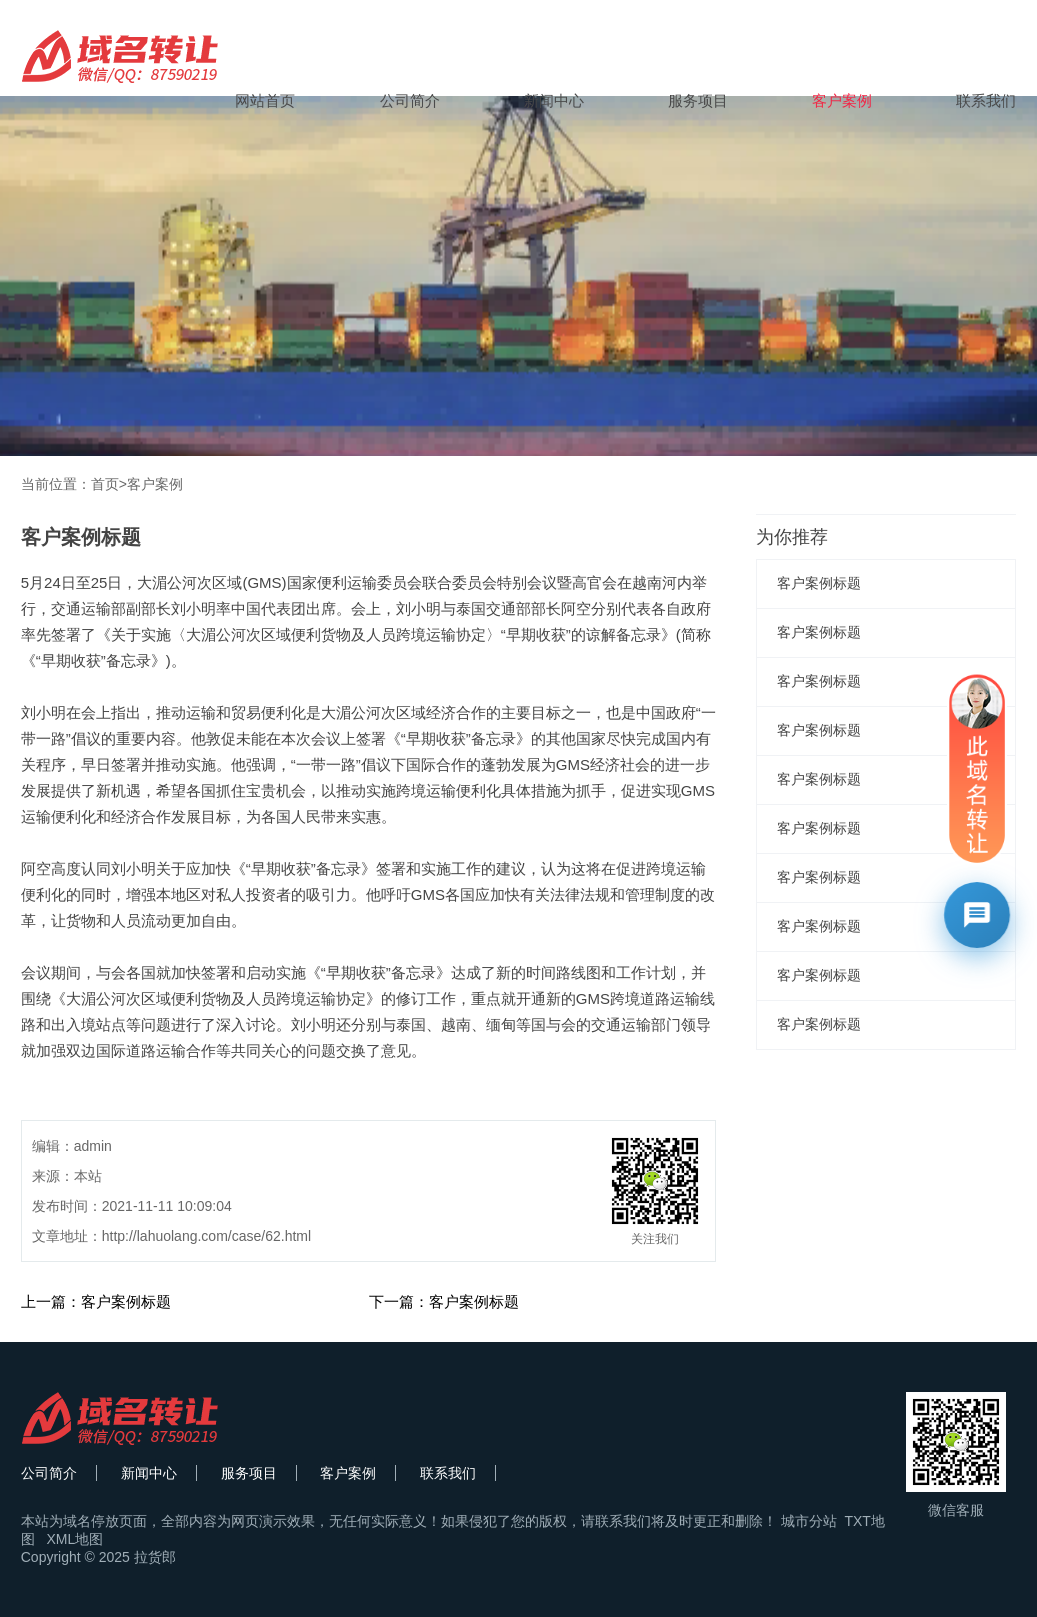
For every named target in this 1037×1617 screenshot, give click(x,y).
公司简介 (410, 100)
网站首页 (265, 100)
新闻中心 (554, 100)
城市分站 (809, 1521)
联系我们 (986, 100)
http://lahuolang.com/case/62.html (206, 1236)
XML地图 (74, 1539)
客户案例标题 (819, 583)
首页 (105, 484)
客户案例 (842, 100)
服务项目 (698, 100)
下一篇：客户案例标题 (444, 1301)
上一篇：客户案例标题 (96, 1301)
